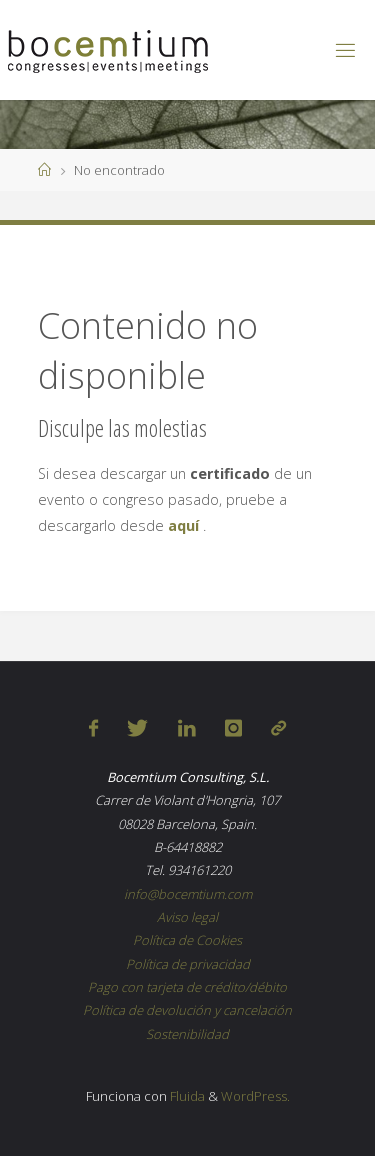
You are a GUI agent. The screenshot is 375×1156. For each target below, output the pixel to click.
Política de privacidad (188, 964)
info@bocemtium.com (188, 894)
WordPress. (255, 1096)
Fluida (186, 1096)
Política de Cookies (187, 940)
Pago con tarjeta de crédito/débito (187, 987)
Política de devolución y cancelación (187, 1010)
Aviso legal (187, 917)
